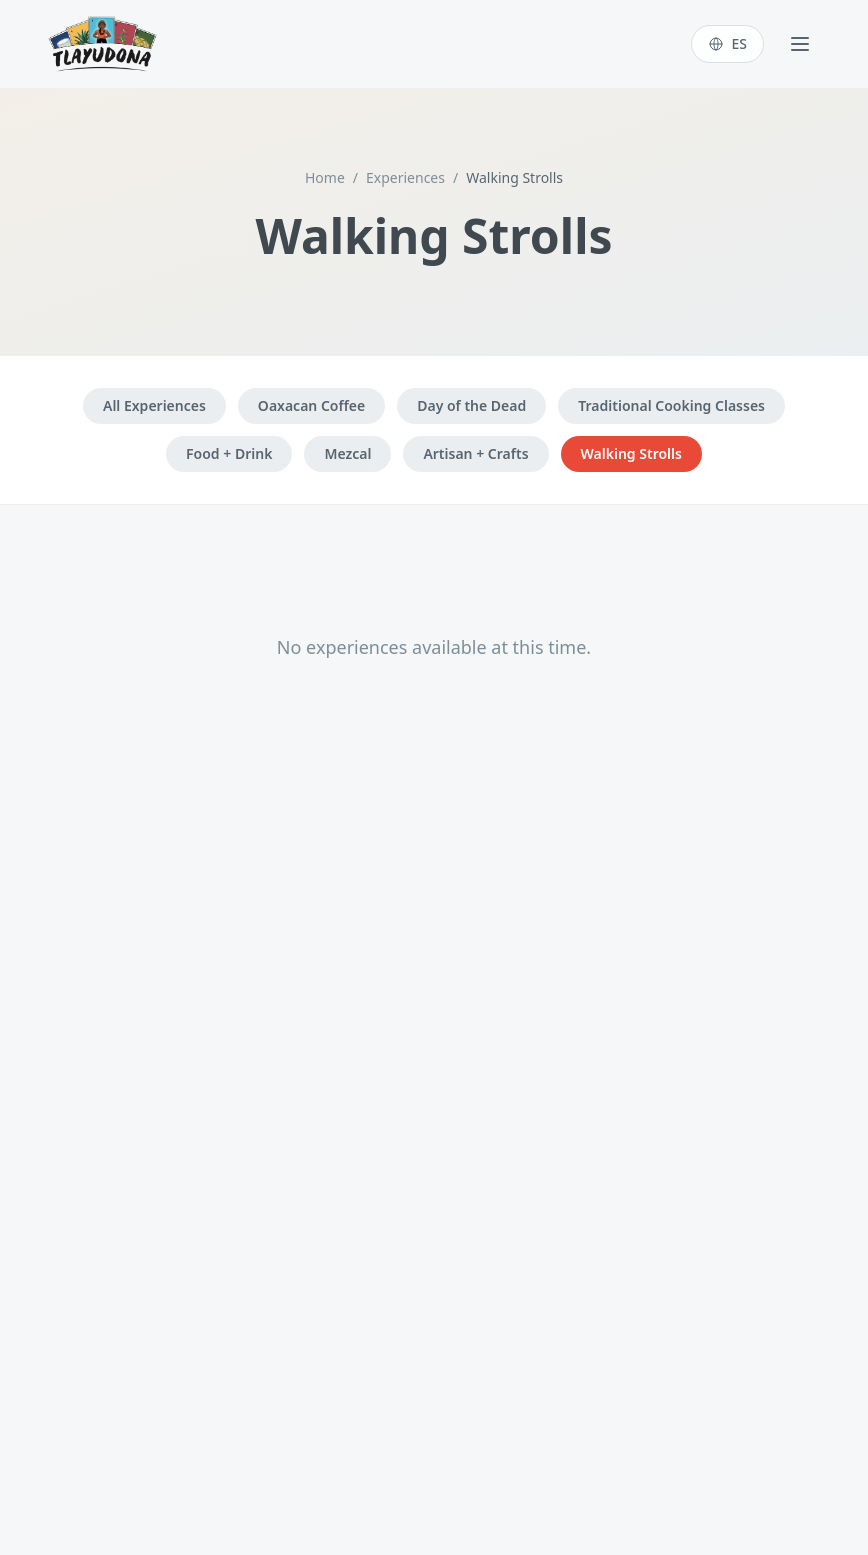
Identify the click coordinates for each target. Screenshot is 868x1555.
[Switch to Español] (728, 44)
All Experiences (154, 405)
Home (325, 177)
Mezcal (347, 453)
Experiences (405, 177)
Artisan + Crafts (475, 453)
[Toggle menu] (800, 44)
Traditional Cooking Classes (671, 405)
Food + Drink (229, 453)
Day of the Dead (471, 405)
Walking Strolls (631, 453)
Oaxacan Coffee (311, 405)
